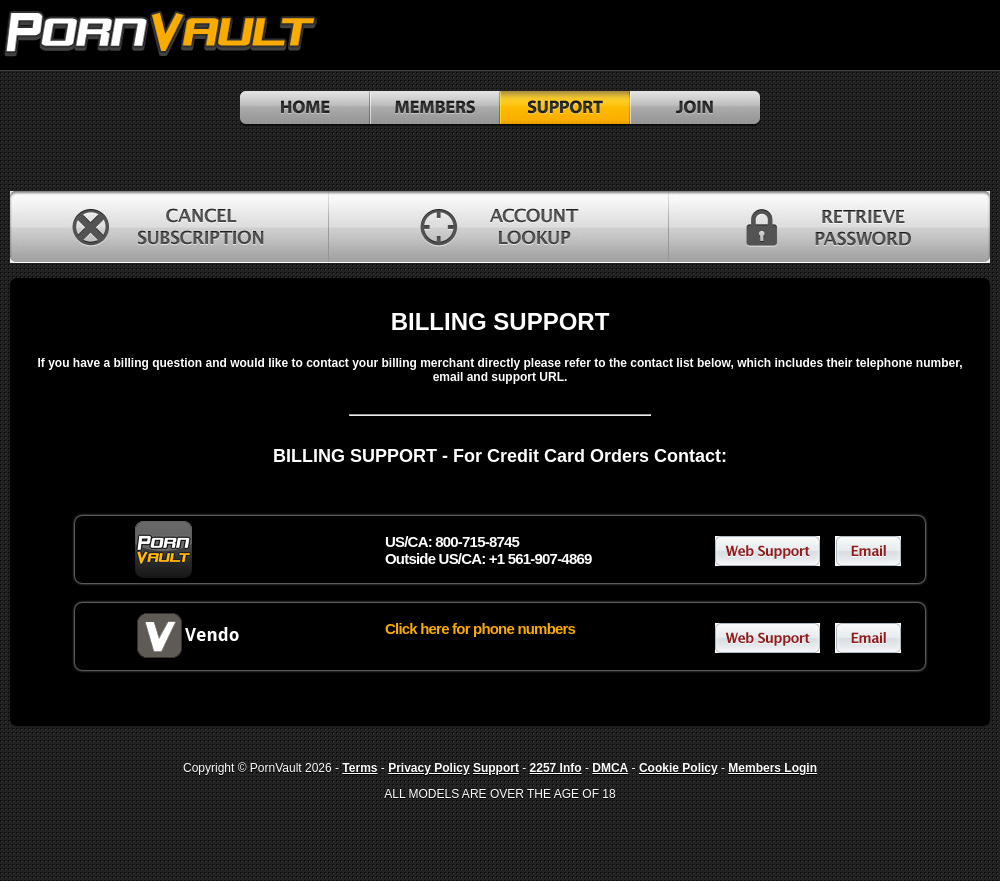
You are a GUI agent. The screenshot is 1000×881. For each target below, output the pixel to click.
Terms (359, 768)
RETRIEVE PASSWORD (829, 227)
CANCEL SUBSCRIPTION (169, 227)
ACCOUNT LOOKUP (498, 227)
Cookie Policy (678, 768)
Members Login (772, 768)
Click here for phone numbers (480, 628)
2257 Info (556, 768)
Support (496, 768)
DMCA (610, 768)
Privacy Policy (428, 768)
